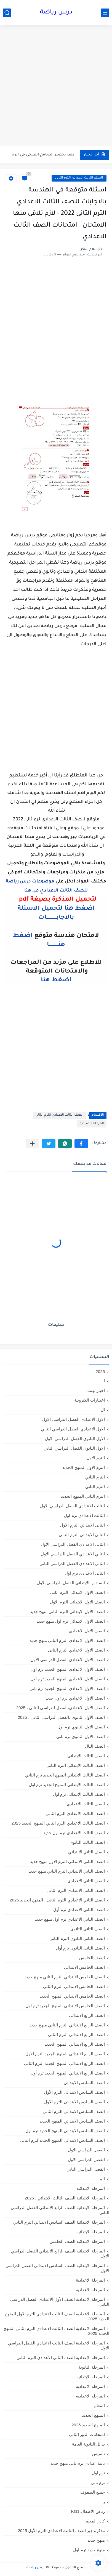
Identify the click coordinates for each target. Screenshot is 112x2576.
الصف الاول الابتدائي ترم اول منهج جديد (71, 1621)
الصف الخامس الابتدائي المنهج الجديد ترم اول (65, 2005)
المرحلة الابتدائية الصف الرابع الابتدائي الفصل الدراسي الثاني (60, 2210)
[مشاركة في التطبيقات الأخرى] (32, 1143)
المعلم (99, 2405)
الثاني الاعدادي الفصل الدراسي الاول (73, 1554)
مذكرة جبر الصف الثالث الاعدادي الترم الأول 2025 (61, 2530)
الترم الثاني (95, 1486)
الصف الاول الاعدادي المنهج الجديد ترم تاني (67, 1688)
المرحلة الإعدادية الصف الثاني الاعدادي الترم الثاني (61, 2357)
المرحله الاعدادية (90, 2386)
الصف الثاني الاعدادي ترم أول (79, 1909)
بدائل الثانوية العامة (88, 2444)
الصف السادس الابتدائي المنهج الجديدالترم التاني (62, 2140)
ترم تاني (98, 2482)
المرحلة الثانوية (92, 2367)
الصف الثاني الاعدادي (86, 1880)
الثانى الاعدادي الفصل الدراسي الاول (73, 1544)
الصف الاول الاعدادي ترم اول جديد (75, 1698)
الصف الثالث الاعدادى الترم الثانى (79, 178)
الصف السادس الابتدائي (84, 2082)
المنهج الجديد (93, 2415)
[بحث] (7, 13)
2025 (100, 1371)
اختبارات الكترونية (89, 1400)
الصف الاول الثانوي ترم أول (81, 1727)
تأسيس (98, 2453)
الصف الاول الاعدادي (87, 1630)
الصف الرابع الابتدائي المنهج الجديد (75, 2044)
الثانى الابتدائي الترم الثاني (82, 1534)
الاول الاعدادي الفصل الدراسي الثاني (73, 1429)
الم (102, 2178)
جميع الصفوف (92, 2492)
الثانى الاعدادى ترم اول (85, 1573)
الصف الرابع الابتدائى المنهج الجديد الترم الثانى (64, 2063)
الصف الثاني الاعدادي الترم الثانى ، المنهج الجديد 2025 (57, 1900)
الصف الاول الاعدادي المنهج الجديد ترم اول (68, 1679)
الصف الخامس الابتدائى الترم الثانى (74, 1986)
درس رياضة (56, 12)
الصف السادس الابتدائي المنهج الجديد (72, 2121)
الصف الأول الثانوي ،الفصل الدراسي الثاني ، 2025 (61, 1717)
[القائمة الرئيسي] (105, 13)
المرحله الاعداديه (90, 2396)
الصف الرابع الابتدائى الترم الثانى (76, 2034)
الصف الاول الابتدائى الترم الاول (77, 1602)
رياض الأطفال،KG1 (88, 2511)
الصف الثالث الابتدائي (86, 1755)
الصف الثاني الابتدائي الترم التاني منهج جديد (67, 1871)
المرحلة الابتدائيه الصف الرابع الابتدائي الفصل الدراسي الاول (60, 2253)
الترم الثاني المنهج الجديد (83, 1496)
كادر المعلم (95, 2521)
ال (103, 1409)
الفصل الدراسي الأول (86, 2150)
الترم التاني (95, 1477)
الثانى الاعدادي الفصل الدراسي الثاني (72, 1563)
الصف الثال (95, 1746)
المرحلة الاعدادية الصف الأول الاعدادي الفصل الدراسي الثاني (59, 2302)
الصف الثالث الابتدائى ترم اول (79, 1794)
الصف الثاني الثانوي (87, 1928)
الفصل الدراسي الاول (86, 2159)
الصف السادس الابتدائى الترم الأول (74, 2092)
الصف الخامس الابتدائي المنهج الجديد (72, 1996)
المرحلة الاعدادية (92, 1124)
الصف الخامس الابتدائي (84, 1967)
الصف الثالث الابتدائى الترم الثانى (75, 1765)
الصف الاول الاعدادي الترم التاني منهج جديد (67, 1640)
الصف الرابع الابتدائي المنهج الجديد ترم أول (68, 2073)
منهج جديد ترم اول (89, 2549)
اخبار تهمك (95, 1390)
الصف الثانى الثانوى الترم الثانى (77, 1938)
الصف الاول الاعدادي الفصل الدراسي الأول (68, 1659)
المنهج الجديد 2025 (88, 2424)
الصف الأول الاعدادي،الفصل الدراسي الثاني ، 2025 (60, 1707)
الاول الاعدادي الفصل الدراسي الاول (73, 1419)
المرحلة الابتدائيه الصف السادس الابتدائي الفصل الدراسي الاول (57, 2268)
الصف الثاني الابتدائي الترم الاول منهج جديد (67, 1861)
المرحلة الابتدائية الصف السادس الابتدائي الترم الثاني (59, 2222)
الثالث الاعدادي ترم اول (84, 1515)
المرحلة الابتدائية (90, 2188)
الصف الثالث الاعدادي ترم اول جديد (74, 1832)
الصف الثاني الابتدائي (86, 1852)
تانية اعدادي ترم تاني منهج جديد (77, 2463)
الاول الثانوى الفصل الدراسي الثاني (74, 1448)
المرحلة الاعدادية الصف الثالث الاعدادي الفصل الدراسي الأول (58, 2345)
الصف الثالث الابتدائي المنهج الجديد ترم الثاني (65, 1775)
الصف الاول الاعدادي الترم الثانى (76, 1650)
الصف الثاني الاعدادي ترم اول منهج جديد (70, 1919)
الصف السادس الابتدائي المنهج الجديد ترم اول (65, 2130)
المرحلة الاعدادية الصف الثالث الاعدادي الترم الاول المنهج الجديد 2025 (57, 2316)
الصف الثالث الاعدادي (86, 1803)
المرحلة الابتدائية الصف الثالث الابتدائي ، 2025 (65, 2198)
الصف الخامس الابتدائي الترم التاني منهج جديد (65, 1977)
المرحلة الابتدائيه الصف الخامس (77, 2241)
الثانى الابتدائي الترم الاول (82, 1525)
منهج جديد (96, 2540)
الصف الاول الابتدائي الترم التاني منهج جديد (67, 1611)
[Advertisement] (56, 86)
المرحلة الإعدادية (90, 2280)
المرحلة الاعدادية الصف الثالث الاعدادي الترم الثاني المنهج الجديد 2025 (56, 2331)
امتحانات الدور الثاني (87, 2434)
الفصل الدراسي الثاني (85, 2169)
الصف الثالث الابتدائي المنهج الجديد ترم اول (67, 1784)
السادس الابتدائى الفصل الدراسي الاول (71, 1582)
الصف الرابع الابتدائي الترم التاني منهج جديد (67, 2025)
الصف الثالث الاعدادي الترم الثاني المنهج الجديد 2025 (58, 1823)
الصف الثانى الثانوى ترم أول (80, 1948)
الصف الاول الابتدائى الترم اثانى (77, 1592)
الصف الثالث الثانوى (87, 1842)
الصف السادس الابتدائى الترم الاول (74, 2101)
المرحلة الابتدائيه (90, 2231)
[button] (81, 1143)
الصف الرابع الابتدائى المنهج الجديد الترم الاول (65, 2053)
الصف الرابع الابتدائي (87, 2015)
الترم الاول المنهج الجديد (83, 1467)
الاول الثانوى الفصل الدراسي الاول (75, 1438)
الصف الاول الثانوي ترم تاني (80, 1736)
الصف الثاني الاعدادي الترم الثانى (76, 1890)
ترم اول (98, 2473)
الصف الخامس (92, 1957)
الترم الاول (96, 1457)
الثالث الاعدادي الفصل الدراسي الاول (72, 1505)
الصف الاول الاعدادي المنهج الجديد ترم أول (68, 1669)
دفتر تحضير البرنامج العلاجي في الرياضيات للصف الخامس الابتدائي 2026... (40, 155)
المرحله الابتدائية (90, 2376)
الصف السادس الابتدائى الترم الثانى (74, 2111)
